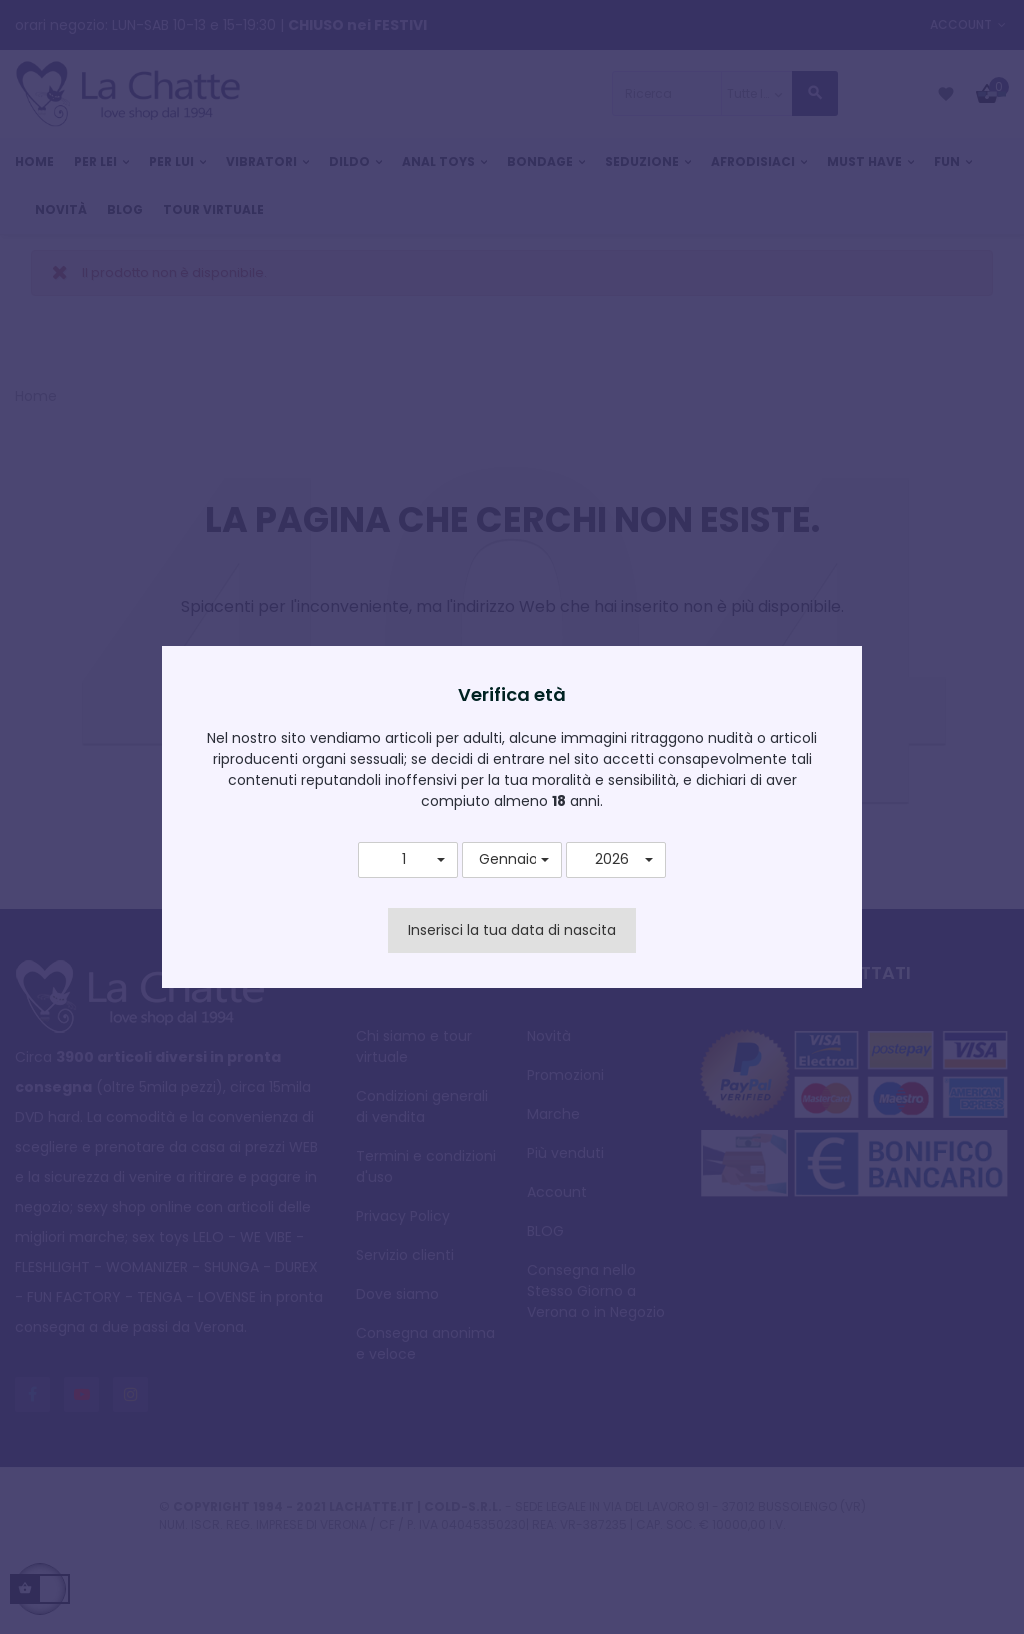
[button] (408, 860)
